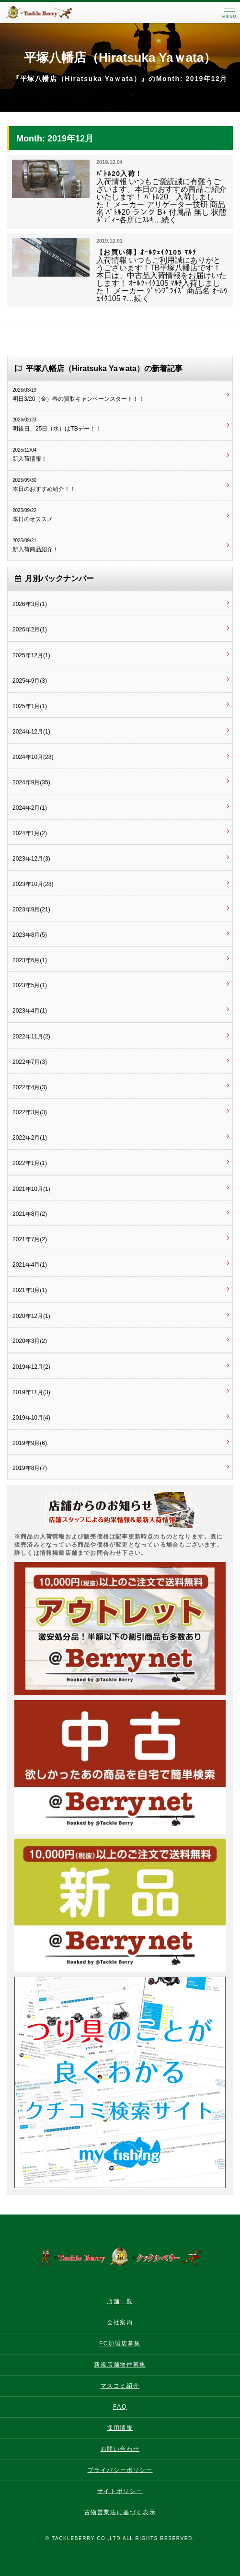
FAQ (120, 2406)
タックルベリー (48, 12)
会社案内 (120, 2322)
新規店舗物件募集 (120, 2364)
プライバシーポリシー (120, 2470)
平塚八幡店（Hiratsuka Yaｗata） (120, 57)
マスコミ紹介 (120, 2385)
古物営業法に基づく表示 (120, 2512)
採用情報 (120, 2427)
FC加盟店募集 (120, 2343)
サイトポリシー (120, 2491)
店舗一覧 (120, 2301)
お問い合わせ (120, 2449)
